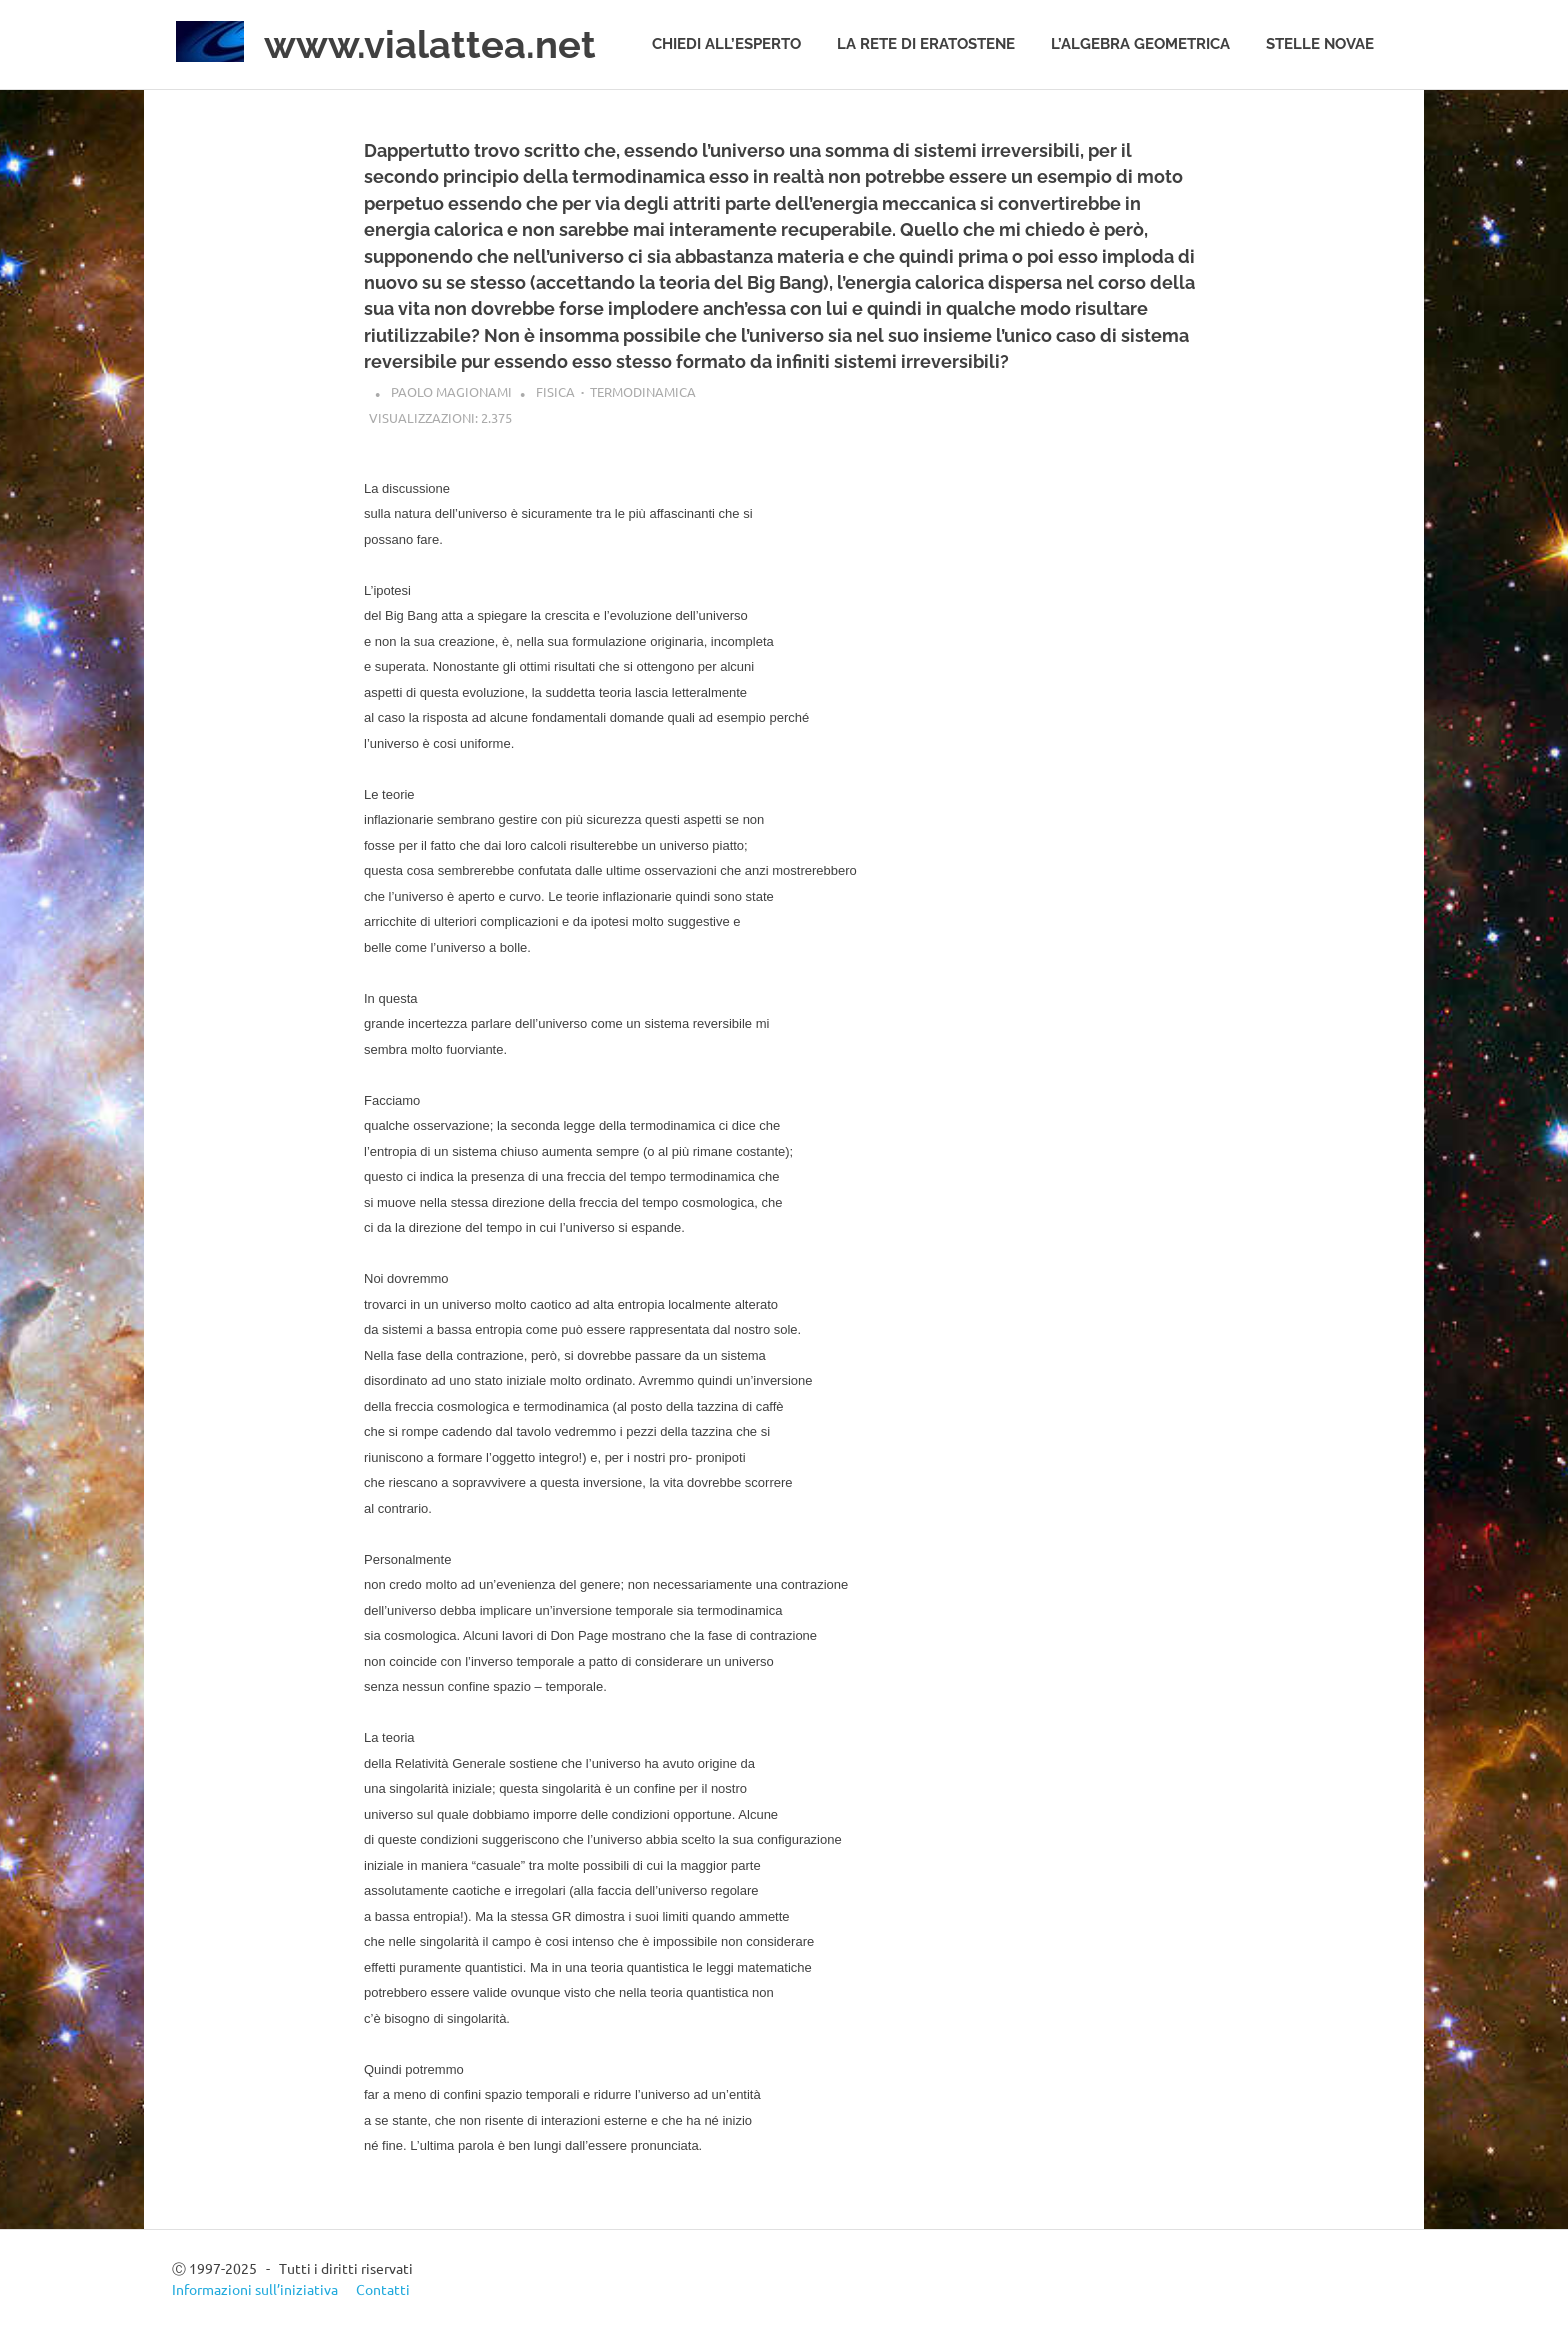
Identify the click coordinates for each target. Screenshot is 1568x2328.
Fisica (555, 391)
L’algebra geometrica (1140, 44)
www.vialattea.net (430, 44)
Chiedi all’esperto (726, 44)
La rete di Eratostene (926, 44)
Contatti (383, 2289)
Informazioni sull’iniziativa (255, 2289)
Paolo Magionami (451, 391)
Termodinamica (643, 391)
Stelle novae (1320, 44)
